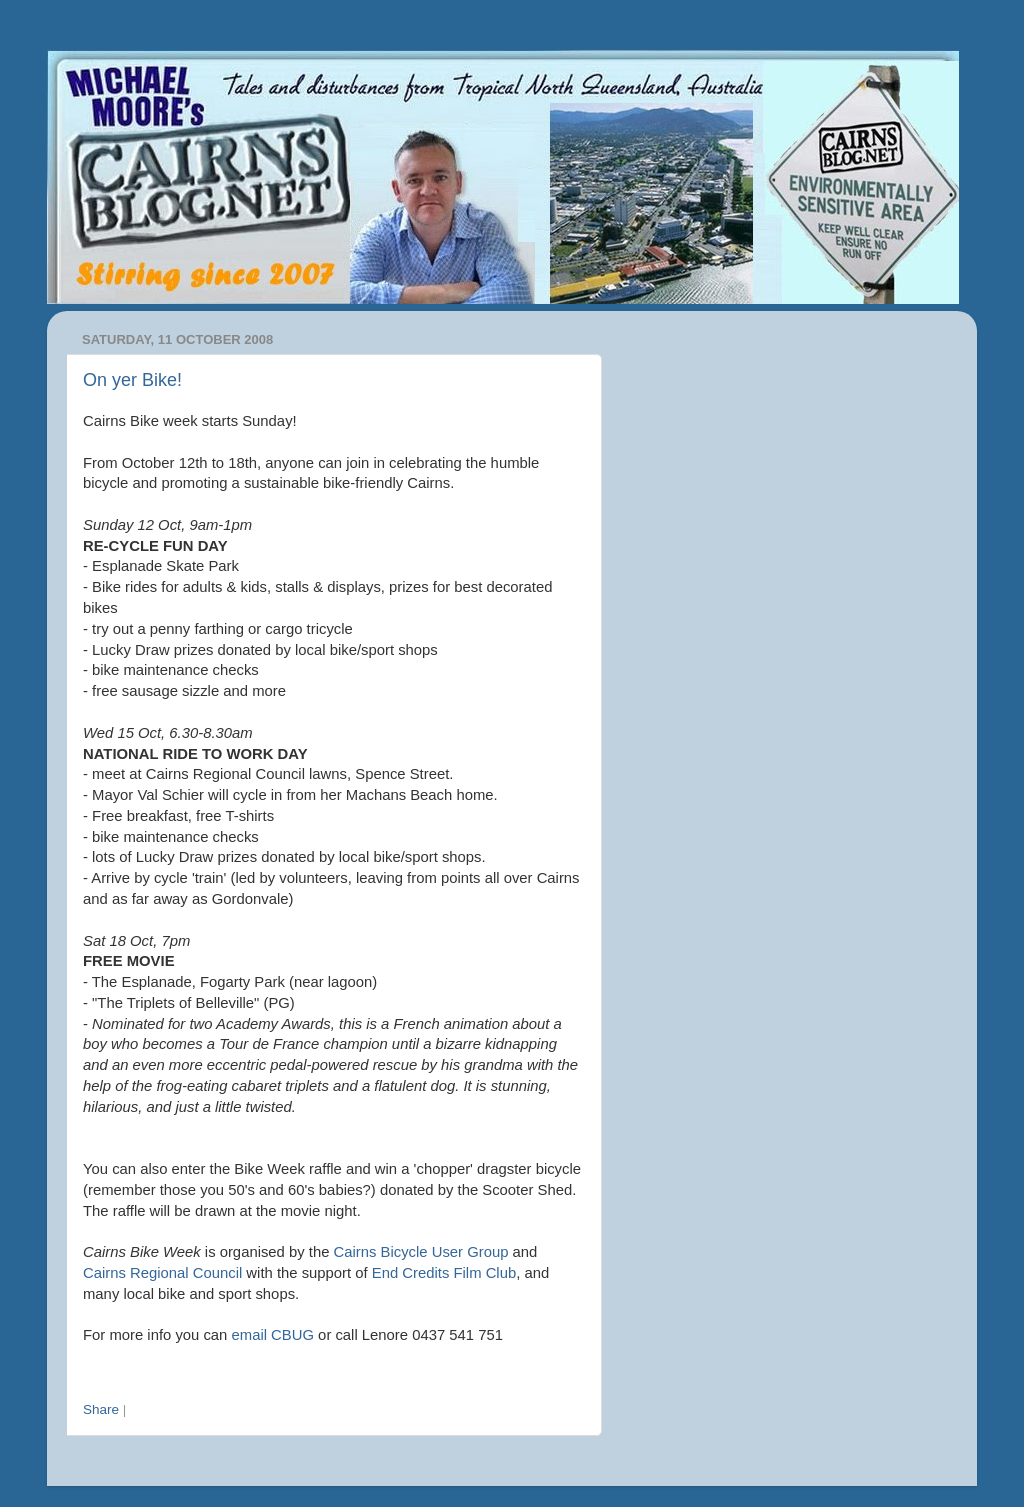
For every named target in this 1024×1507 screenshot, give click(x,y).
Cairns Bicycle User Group (421, 1252)
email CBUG (273, 1335)
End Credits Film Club (444, 1273)
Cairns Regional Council (162, 1273)
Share (101, 1409)
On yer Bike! (132, 380)
